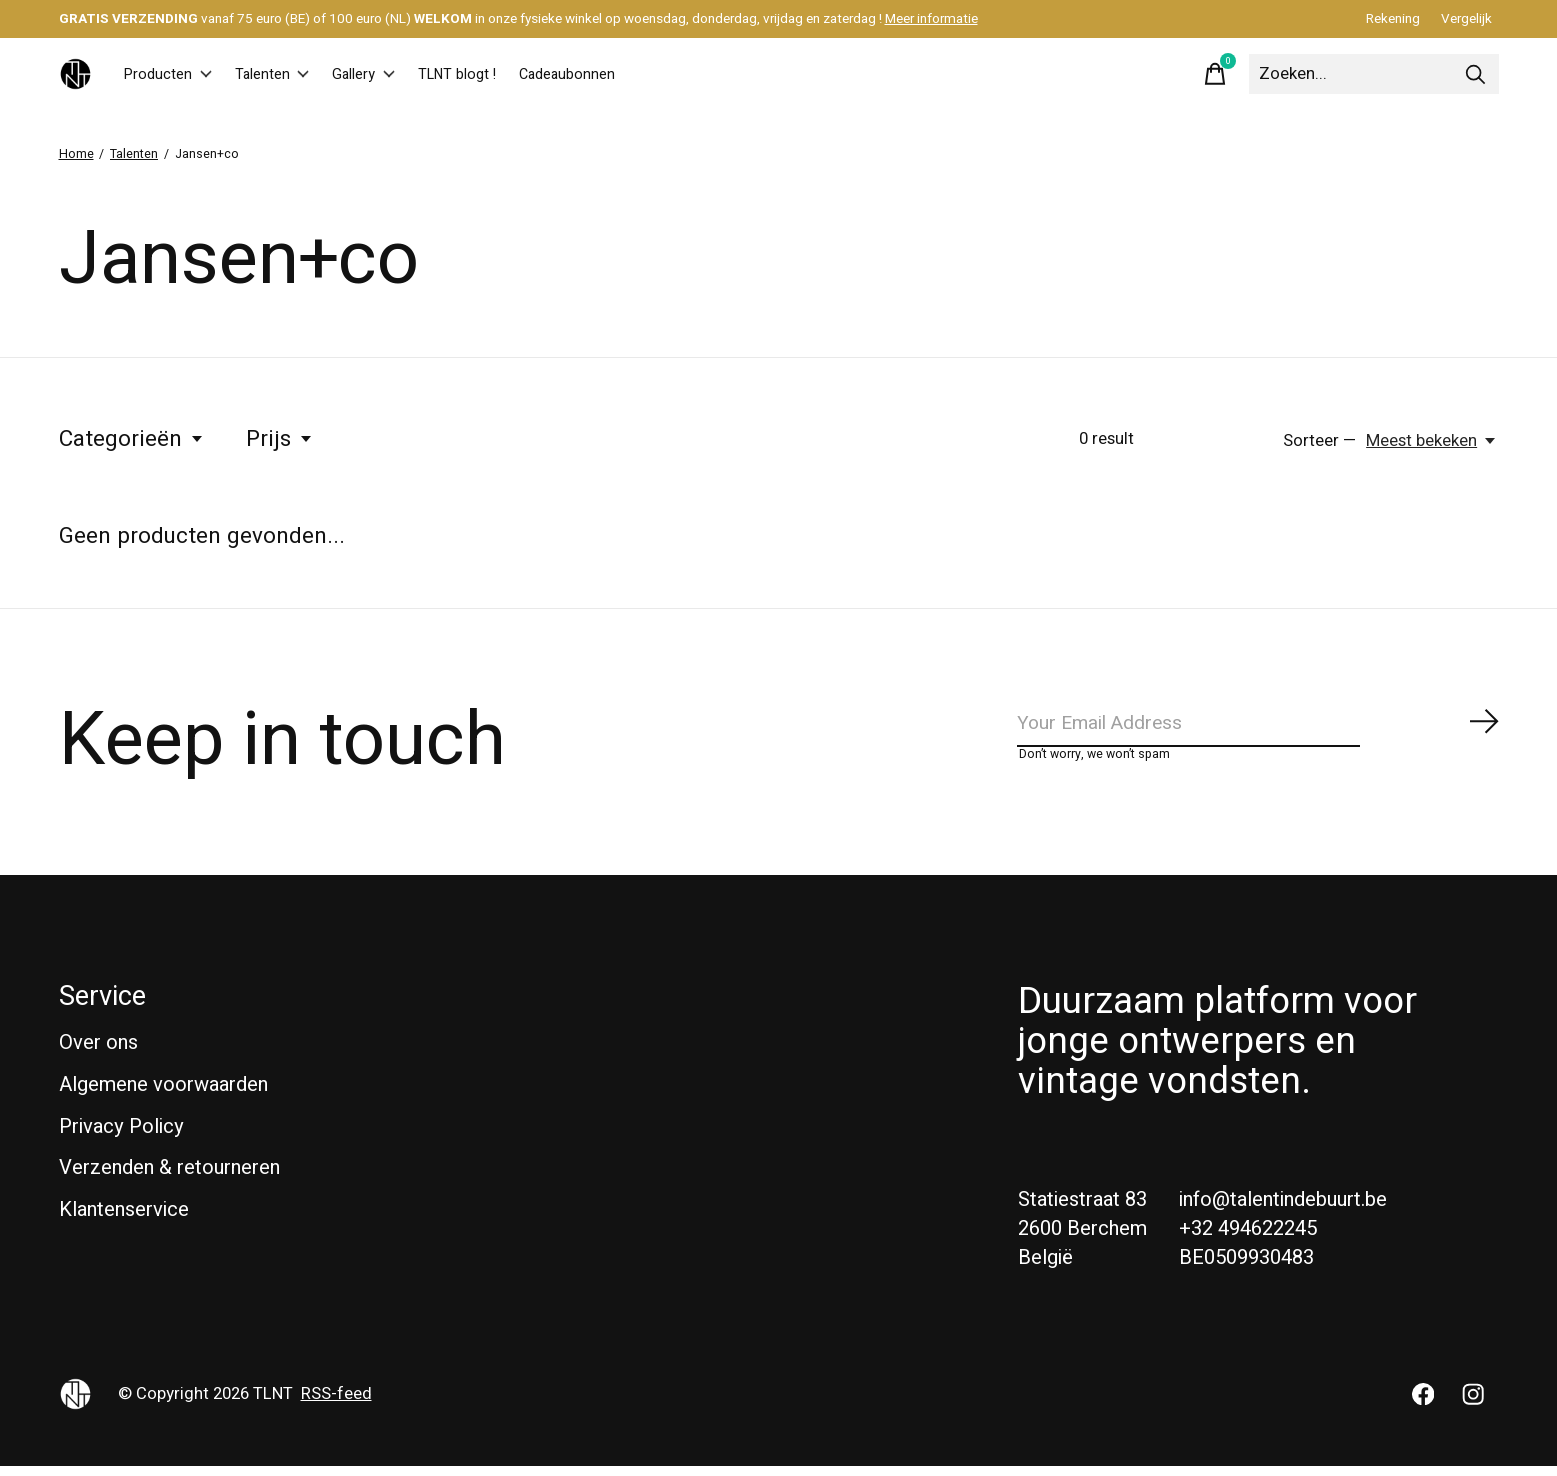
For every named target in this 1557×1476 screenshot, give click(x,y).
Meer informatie (931, 19)
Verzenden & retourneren (169, 1178)
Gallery (407, 74)
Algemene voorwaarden (163, 1094)
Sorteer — (1319, 441)
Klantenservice (124, 1219)
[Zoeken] (1374, 74)
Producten (177, 74)
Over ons (98, 1053)
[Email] (1259, 727)
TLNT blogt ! (518, 74)
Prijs (280, 439)
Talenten (299, 74)
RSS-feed (336, 1404)
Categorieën (132, 439)
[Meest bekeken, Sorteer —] (1432, 441)
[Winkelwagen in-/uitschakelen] (1215, 74)
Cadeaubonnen (651, 74)
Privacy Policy (121, 1136)
